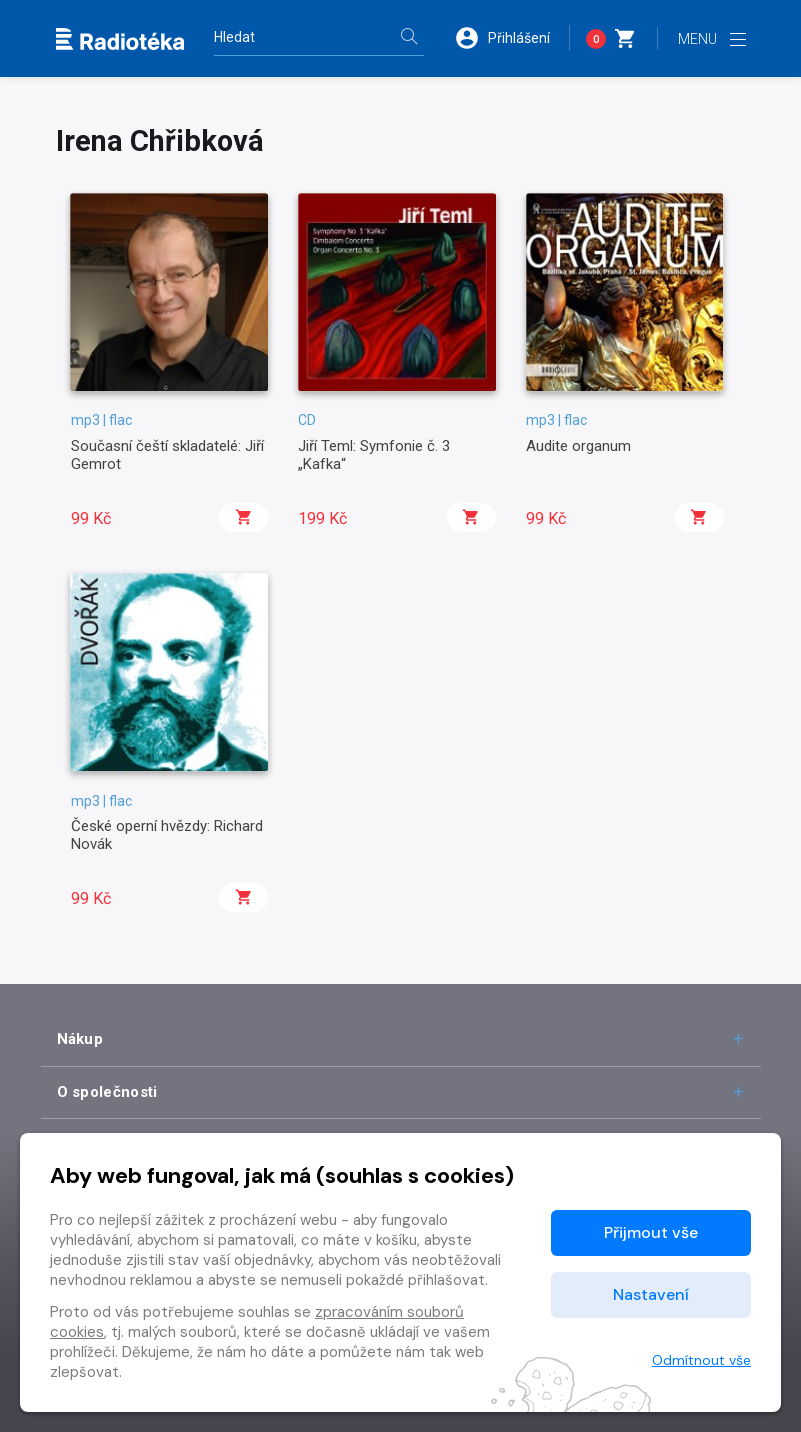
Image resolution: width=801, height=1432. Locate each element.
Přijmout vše (651, 1232)
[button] (512, 38)
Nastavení (651, 1294)
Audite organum (578, 446)
